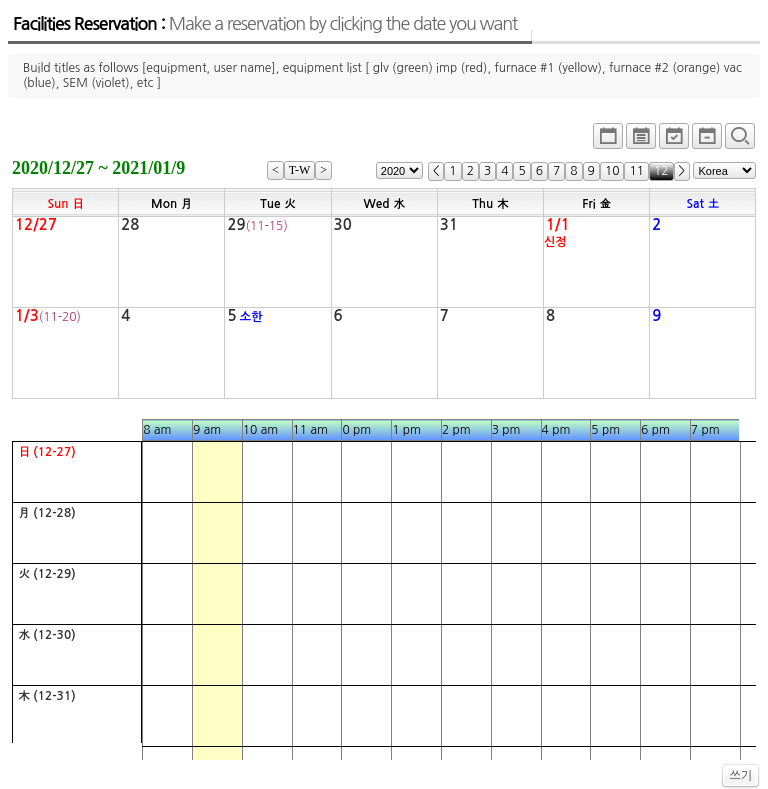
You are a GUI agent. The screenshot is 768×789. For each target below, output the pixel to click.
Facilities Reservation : (265, 24)
